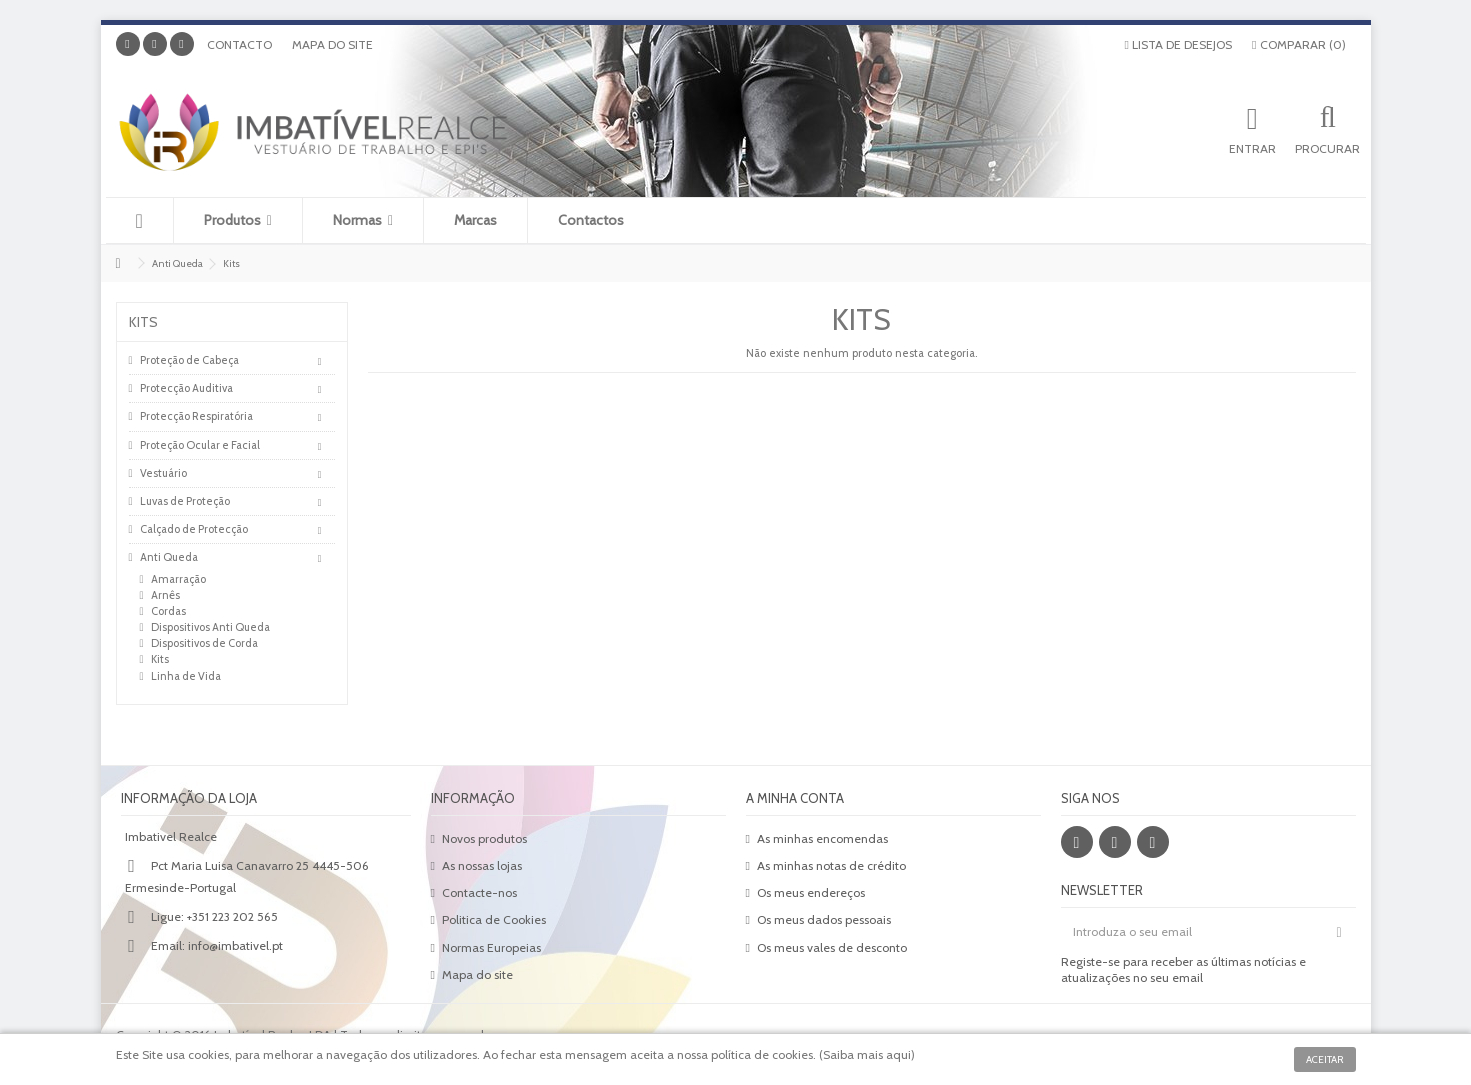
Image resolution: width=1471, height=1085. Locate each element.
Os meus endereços (811, 892)
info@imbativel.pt (235, 945)
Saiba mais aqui (867, 1054)
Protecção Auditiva (186, 388)
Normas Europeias (491, 947)
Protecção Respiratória (196, 416)
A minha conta (795, 798)
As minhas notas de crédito (831, 865)
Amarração (178, 579)
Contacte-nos (479, 892)
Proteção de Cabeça (189, 360)
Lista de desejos (1178, 44)
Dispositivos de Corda (204, 643)
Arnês (165, 595)
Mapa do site (332, 44)
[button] (237, 220)
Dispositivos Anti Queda (210, 627)
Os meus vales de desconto (832, 947)
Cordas (168, 611)
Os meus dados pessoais (824, 919)
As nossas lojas (482, 865)
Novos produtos (484, 838)
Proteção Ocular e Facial (200, 445)
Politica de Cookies (494, 919)
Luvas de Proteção (185, 501)
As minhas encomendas (822, 838)
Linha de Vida (186, 676)
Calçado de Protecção (194, 529)
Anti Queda (169, 557)
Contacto (239, 44)
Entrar (1252, 148)
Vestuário (163, 473)
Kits (160, 659)
